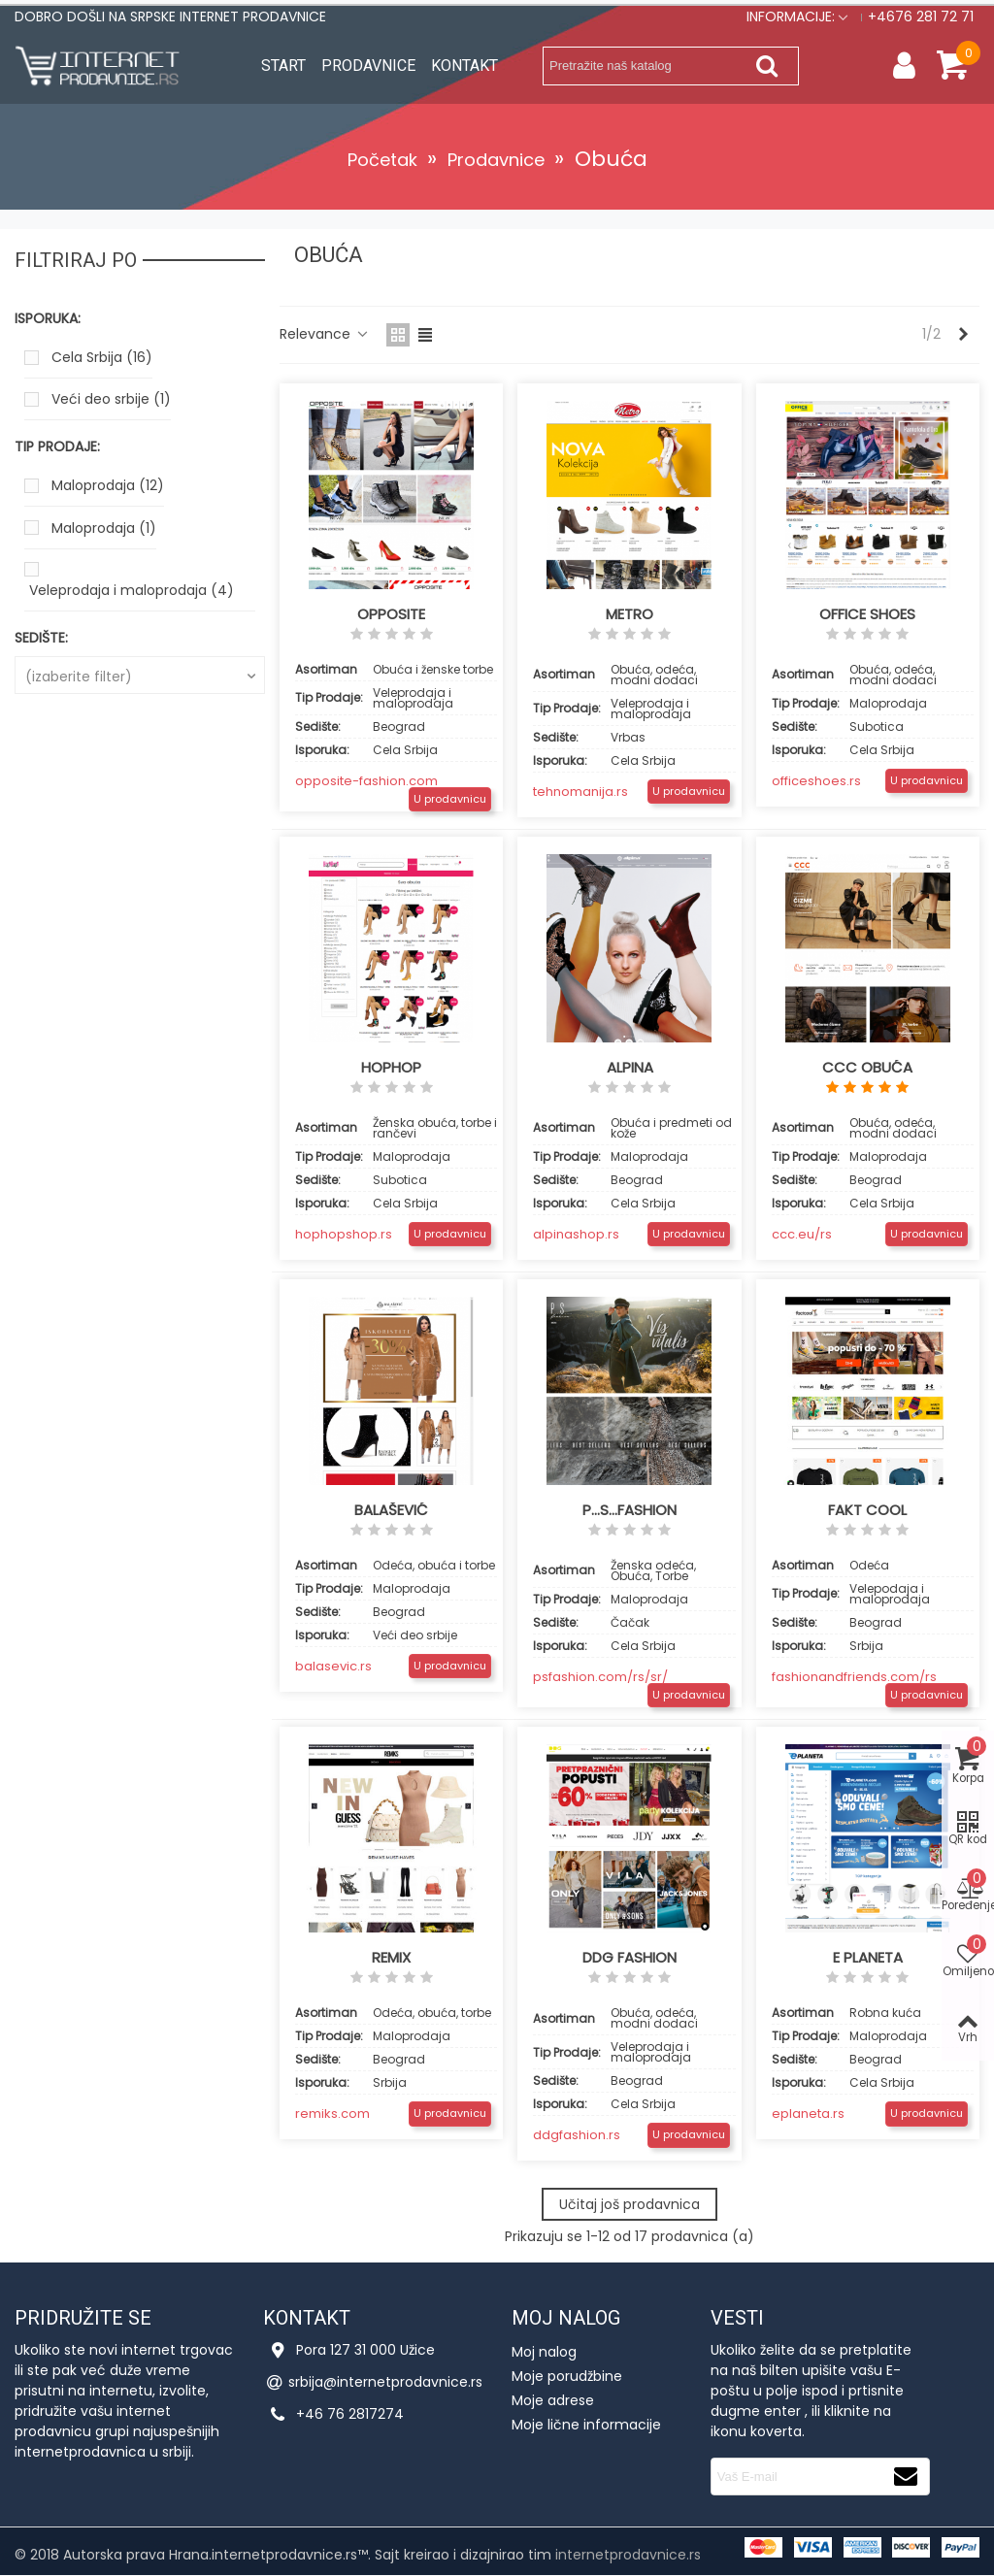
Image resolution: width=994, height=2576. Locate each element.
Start (283, 65)
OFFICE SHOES (867, 614)
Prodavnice (368, 65)
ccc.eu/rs (802, 1234)
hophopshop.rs (343, 1234)
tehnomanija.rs (580, 791)
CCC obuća (867, 1067)
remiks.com (332, 2113)
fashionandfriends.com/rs (854, 1677)
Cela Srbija (101, 357)
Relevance (327, 334)
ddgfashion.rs (576, 2135)
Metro (629, 614)
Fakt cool (867, 1510)
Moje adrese (553, 2400)
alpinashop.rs (576, 1234)
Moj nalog (544, 2351)
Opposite (391, 614)
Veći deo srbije (111, 399)
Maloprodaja (107, 485)
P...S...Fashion (629, 1510)
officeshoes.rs (816, 781)
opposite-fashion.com (366, 781)
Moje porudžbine (567, 2376)
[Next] (963, 334)
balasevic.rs (333, 1666)
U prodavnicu (450, 799)
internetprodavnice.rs (628, 2554)
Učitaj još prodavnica (629, 2204)
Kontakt (464, 65)
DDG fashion (629, 1957)
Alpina (630, 1067)
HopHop (391, 1067)
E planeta (868, 1957)
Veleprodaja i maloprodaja (131, 590)
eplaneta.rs (808, 2113)
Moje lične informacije (586, 2424)
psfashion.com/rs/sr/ (600, 1677)
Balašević (391, 1510)
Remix (391, 1957)
